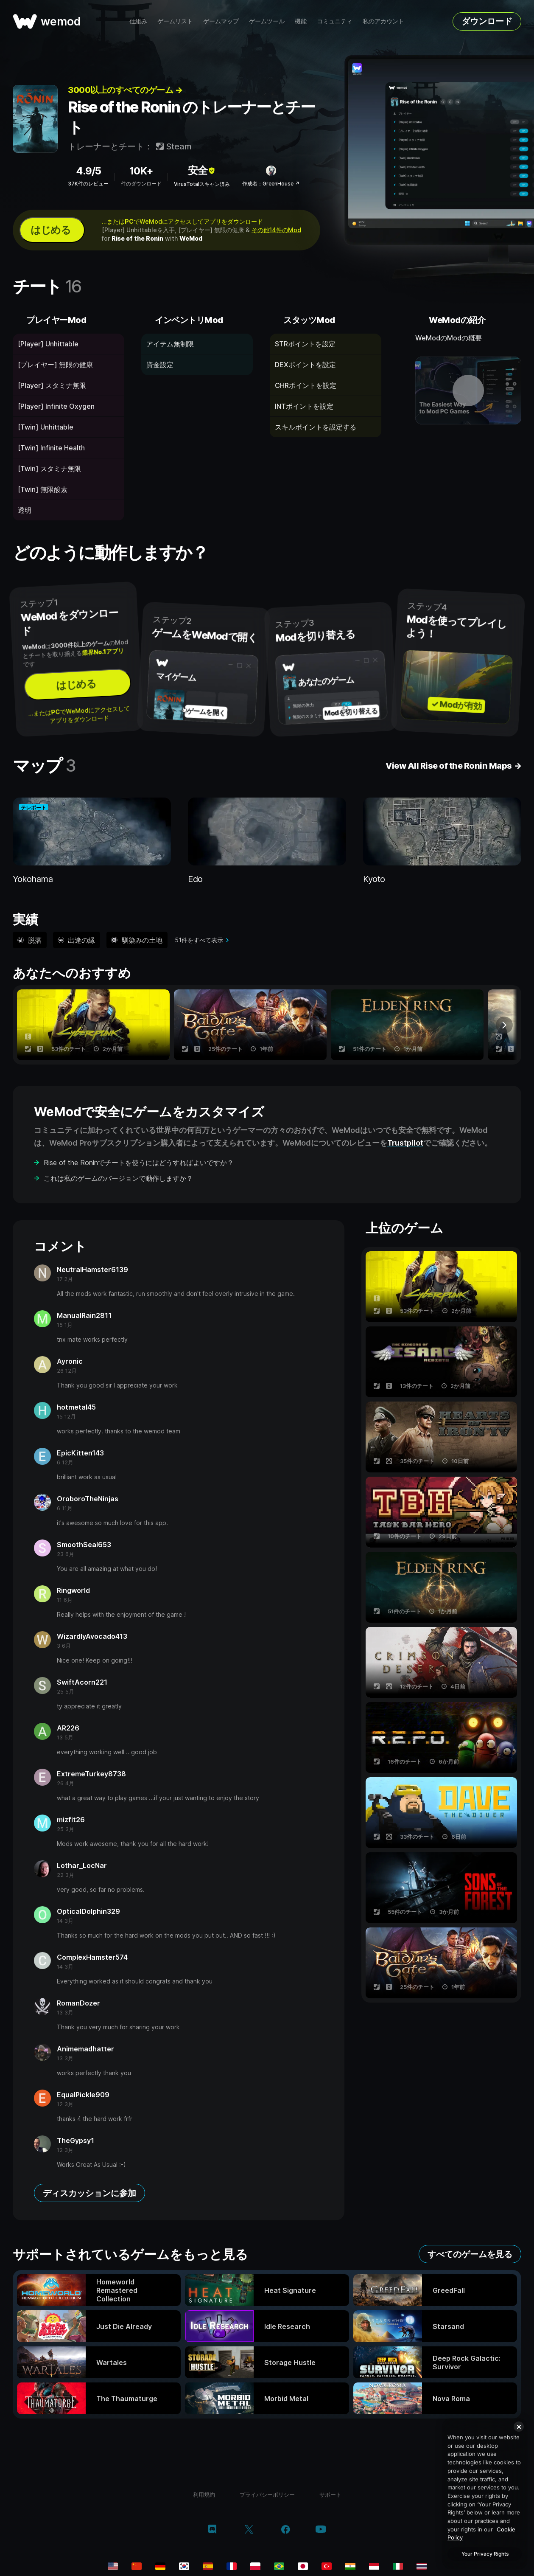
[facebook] (285, 2530)
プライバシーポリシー (267, 2494)
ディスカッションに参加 (89, 2193)
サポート (330, 2494)
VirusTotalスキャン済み (202, 184)
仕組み (138, 21)
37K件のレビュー (88, 183)
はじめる (50, 230)
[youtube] (321, 2529)
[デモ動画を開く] (468, 390)
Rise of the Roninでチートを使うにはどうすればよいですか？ (139, 1162)
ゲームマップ (221, 21)
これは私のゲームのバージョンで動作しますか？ (118, 1178)
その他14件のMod (276, 229)
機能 (301, 21)
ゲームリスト (175, 21)
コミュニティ (334, 21)
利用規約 (204, 2494)
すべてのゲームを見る (470, 2254)
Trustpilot (405, 1142)
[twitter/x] (249, 2530)
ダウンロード (486, 21)
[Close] (519, 2426)
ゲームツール (267, 21)
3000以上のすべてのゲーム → (125, 90)
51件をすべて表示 (199, 940)
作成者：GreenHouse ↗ (270, 183)
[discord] (212, 2530)
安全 (202, 170)
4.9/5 (88, 171)
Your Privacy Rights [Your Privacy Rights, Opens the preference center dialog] (485, 2554)
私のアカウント (383, 21)
